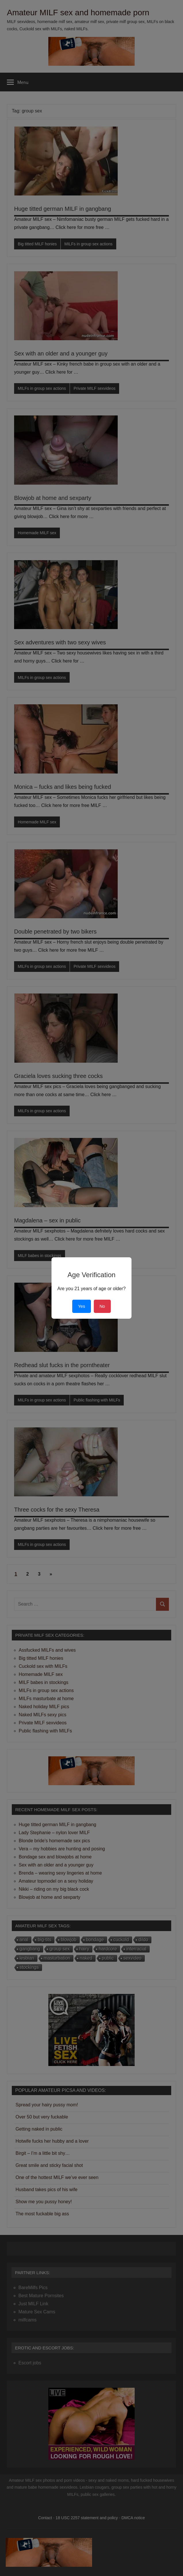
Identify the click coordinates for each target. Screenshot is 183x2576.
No (102, 1306)
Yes (81, 1306)
